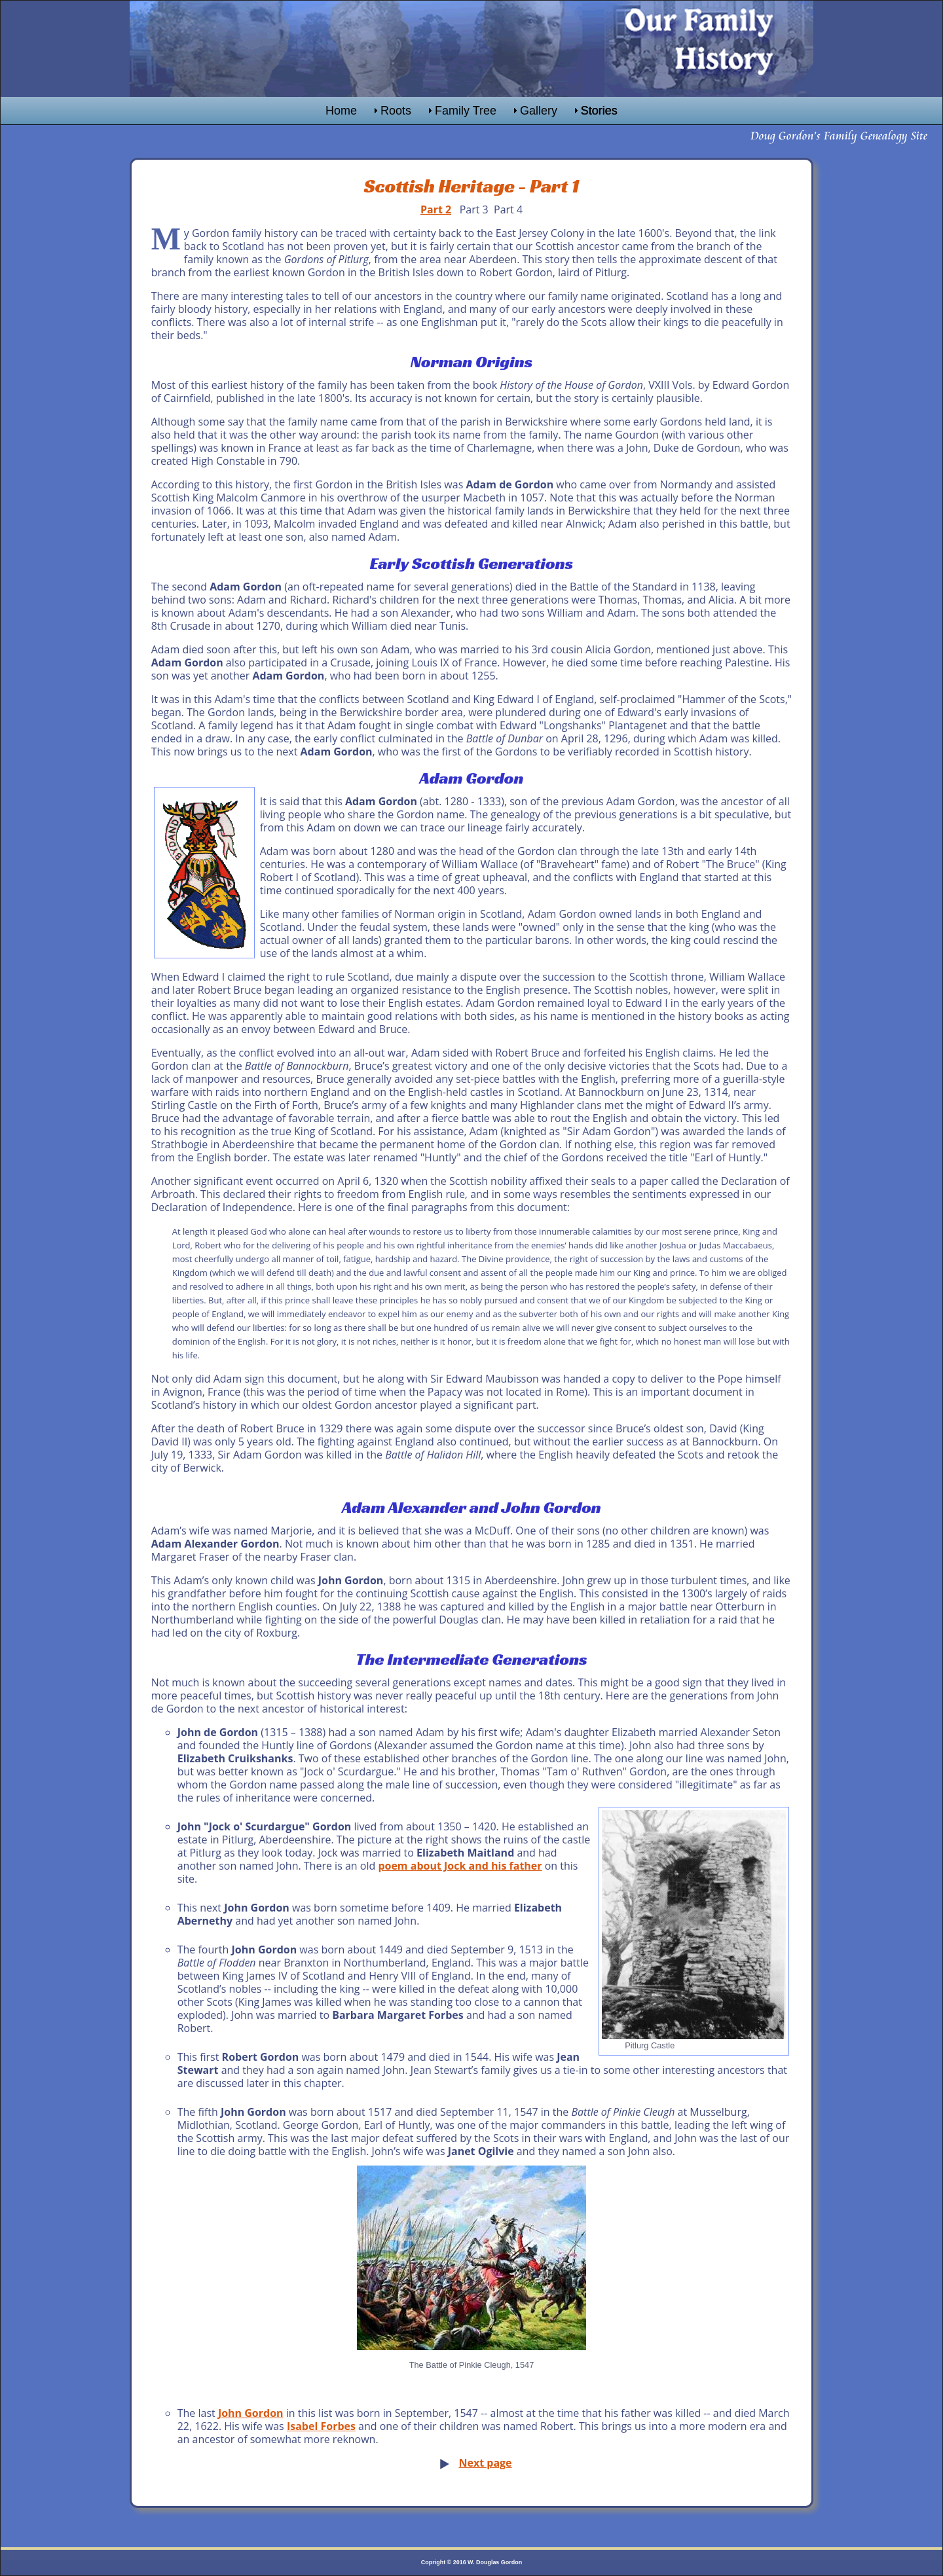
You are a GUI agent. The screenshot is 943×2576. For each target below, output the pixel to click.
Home (341, 110)
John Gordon (251, 2413)
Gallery (538, 110)
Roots (395, 110)
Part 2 (435, 209)
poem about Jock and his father (460, 1866)
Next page (484, 2463)
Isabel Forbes (321, 2426)
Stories (599, 110)
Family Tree (465, 110)
